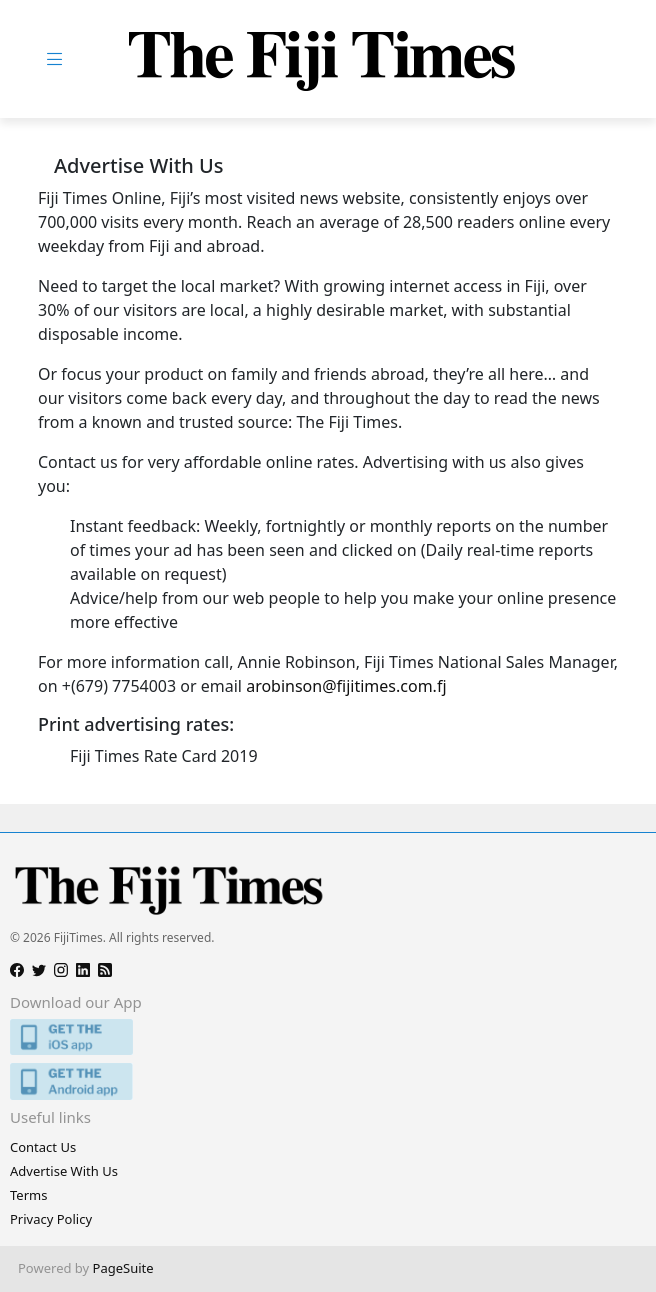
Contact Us (43, 1147)
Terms (28, 1195)
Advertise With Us (64, 1171)
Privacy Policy (51, 1219)
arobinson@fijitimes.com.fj (346, 686)
